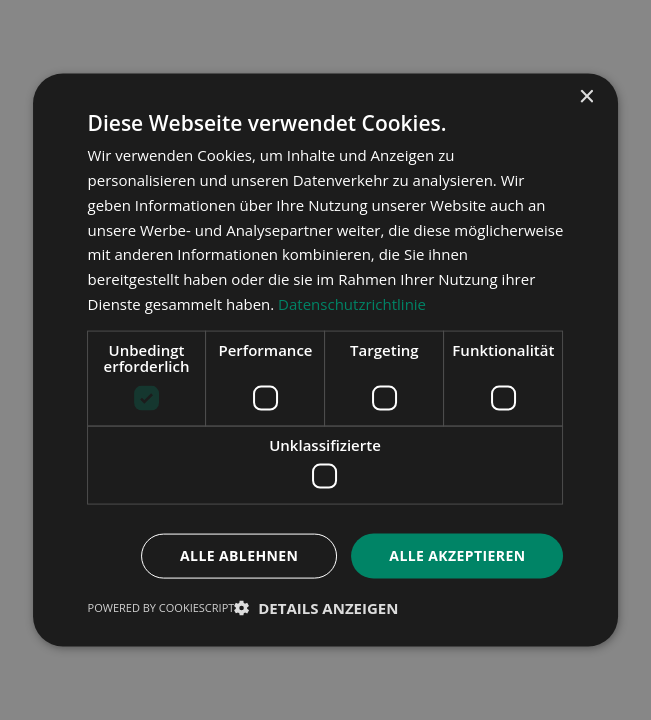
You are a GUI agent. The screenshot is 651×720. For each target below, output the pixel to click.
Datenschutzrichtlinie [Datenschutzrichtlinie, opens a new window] (352, 303)
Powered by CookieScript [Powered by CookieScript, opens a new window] (161, 606)
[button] (316, 607)
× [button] (585, 97)
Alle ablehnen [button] (239, 555)
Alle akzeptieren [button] (457, 555)
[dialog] (325, 360)
